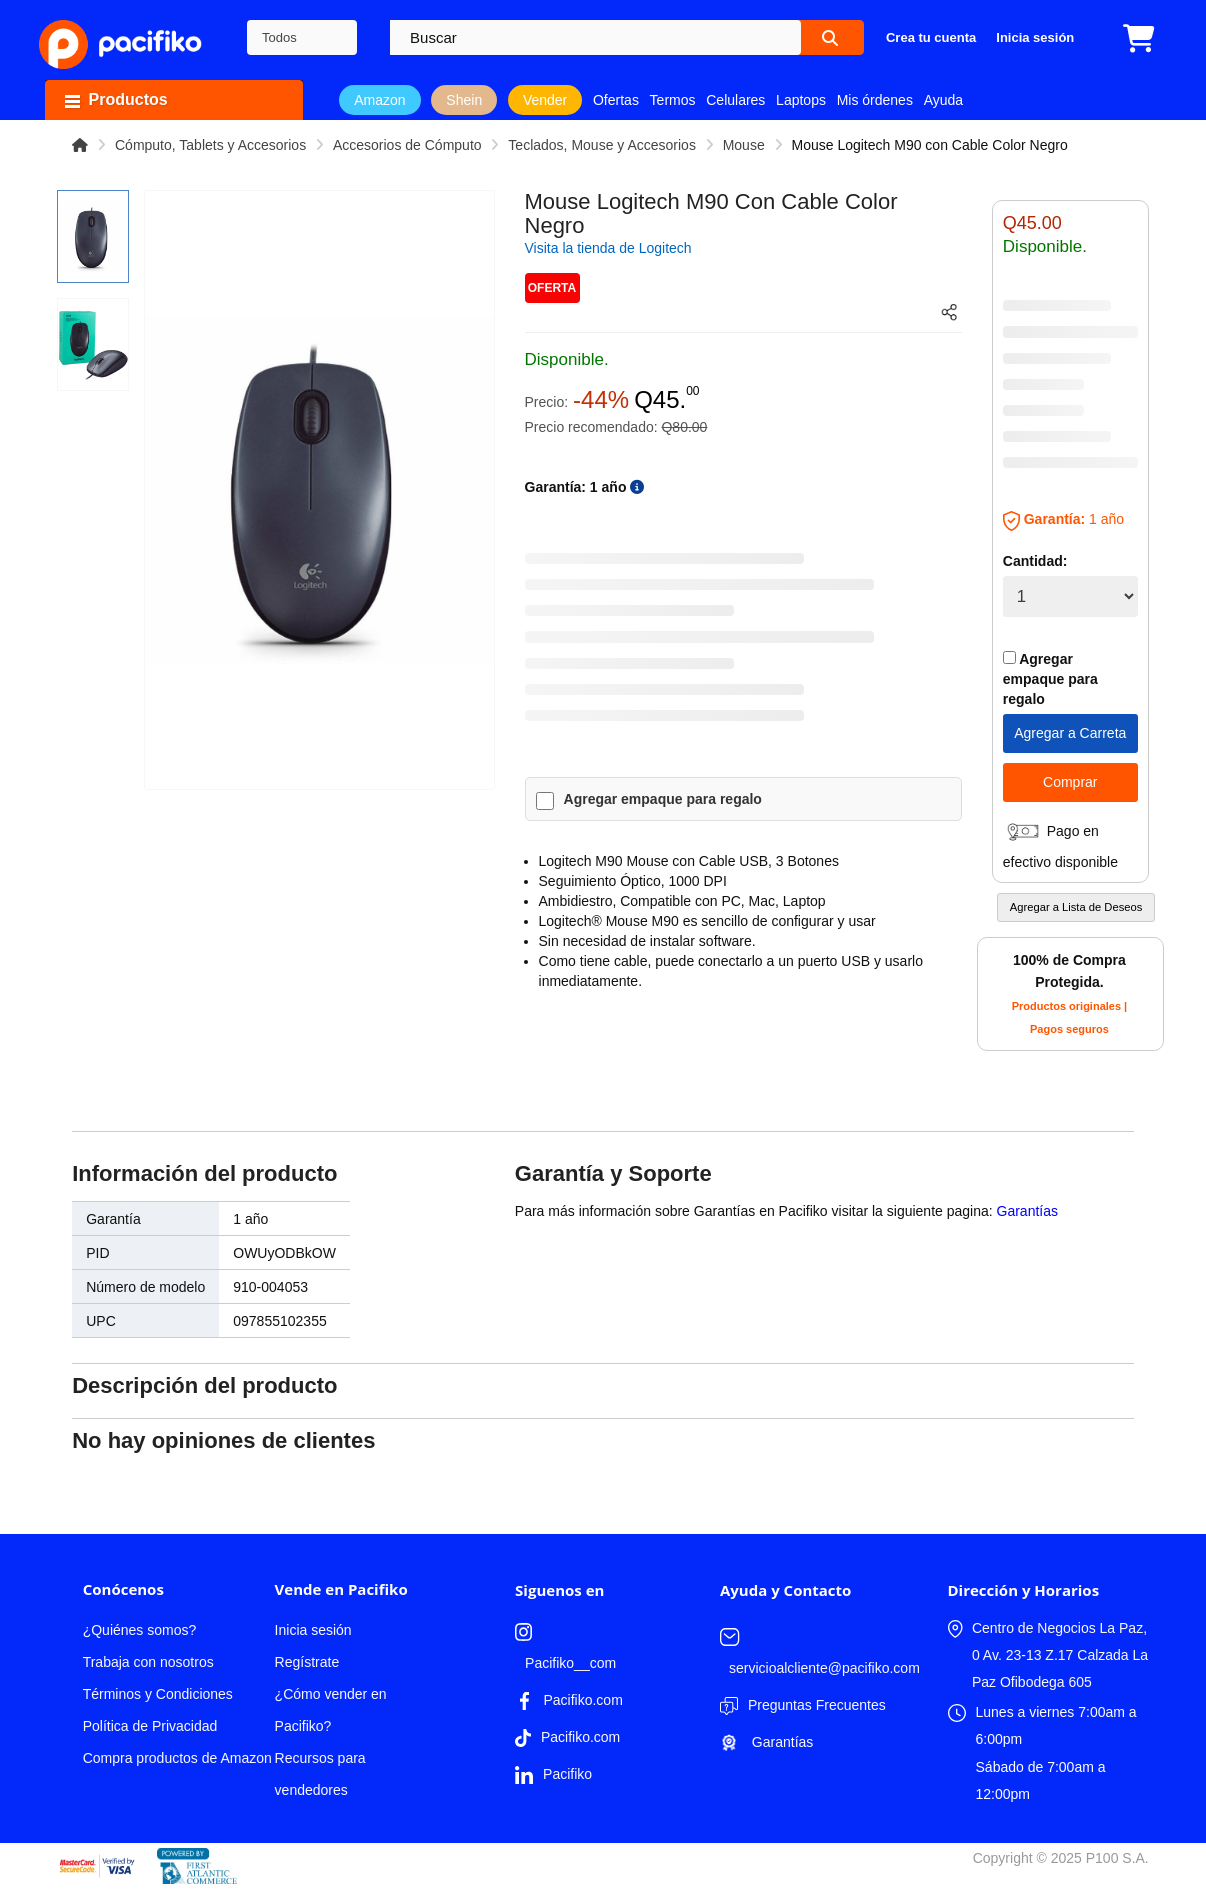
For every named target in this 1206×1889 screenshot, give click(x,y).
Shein (464, 100)
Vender (545, 100)
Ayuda (943, 100)
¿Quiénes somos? (140, 1630)
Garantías (1027, 1211)
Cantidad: (1035, 561)
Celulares (735, 100)
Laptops (801, 100)
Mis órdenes (875, 100)
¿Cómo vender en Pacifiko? (331, 1710)
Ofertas (616, 100)
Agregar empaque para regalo (663, 799)
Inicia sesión (313, 1630)
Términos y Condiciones (158, 1694)
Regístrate (307, 1662)
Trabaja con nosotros (148, 1662)
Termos (673, 100)
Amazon (379, 100)
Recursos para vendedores (320, 1774)
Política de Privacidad (150, 1726)
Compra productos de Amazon (177, 1758)
